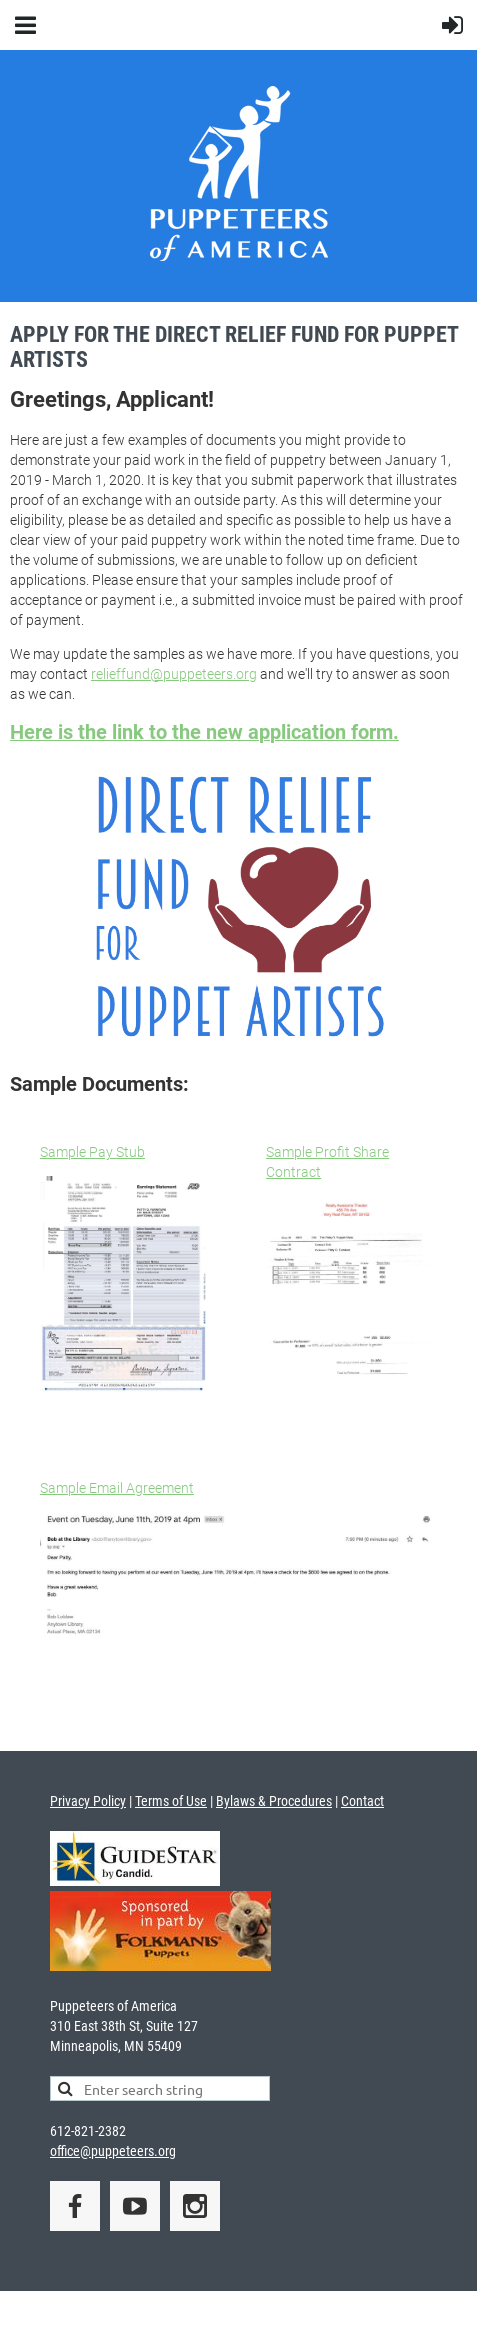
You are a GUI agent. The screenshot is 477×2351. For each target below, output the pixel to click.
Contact (362, 1801)
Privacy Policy (88, 1801)
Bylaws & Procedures (274, 1801)
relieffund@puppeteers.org (174, 674)
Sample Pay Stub (92, 1152)
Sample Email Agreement (117, 1488)
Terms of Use (171, 1801)
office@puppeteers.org (113, 2151)
